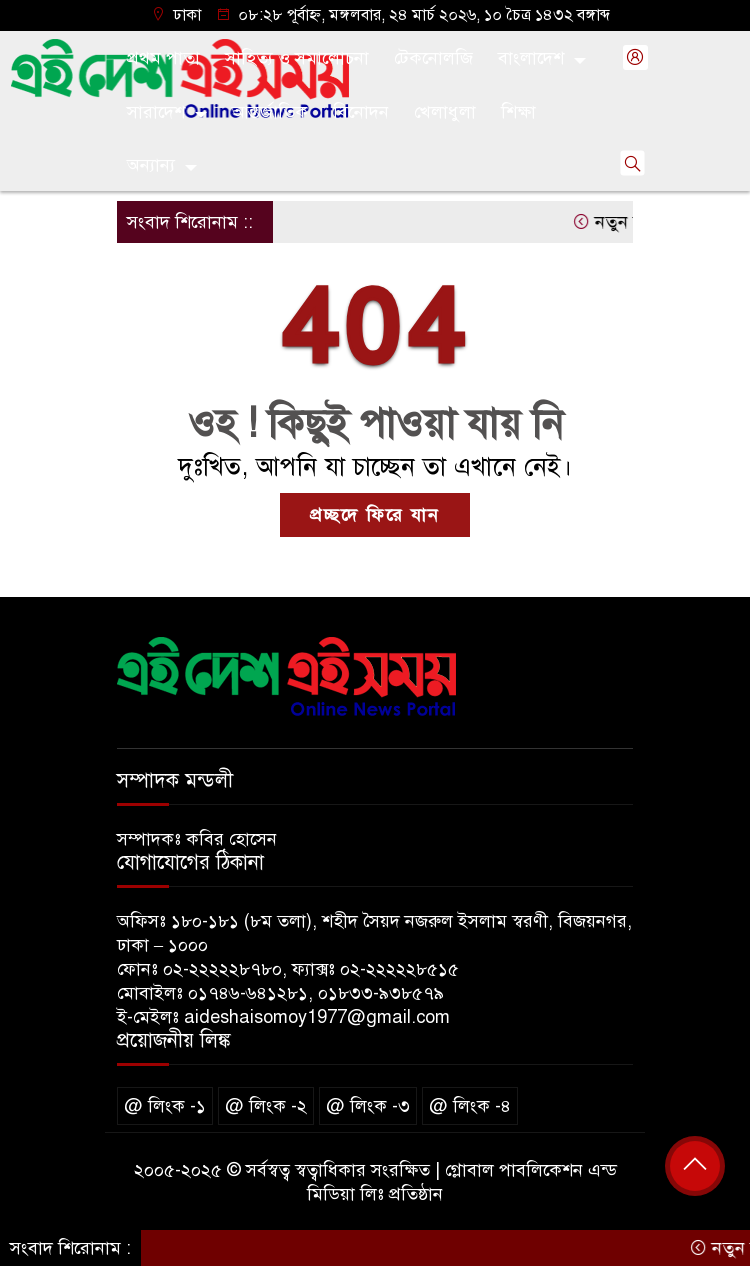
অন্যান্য (151, 165)
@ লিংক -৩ (368, 1106)
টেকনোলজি (433, 58)
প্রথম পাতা (163, 58)
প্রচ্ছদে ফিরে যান (375, 515)
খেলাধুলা (445, 112)
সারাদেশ (156, 112)
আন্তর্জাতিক (270, 112)
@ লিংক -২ (266, 1106)
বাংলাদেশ (531, 58)
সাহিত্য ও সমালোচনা (297, 58)
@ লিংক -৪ (470, 1106)
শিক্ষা (518, 112)
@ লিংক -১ (165, 1106)
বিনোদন (361, 112)
